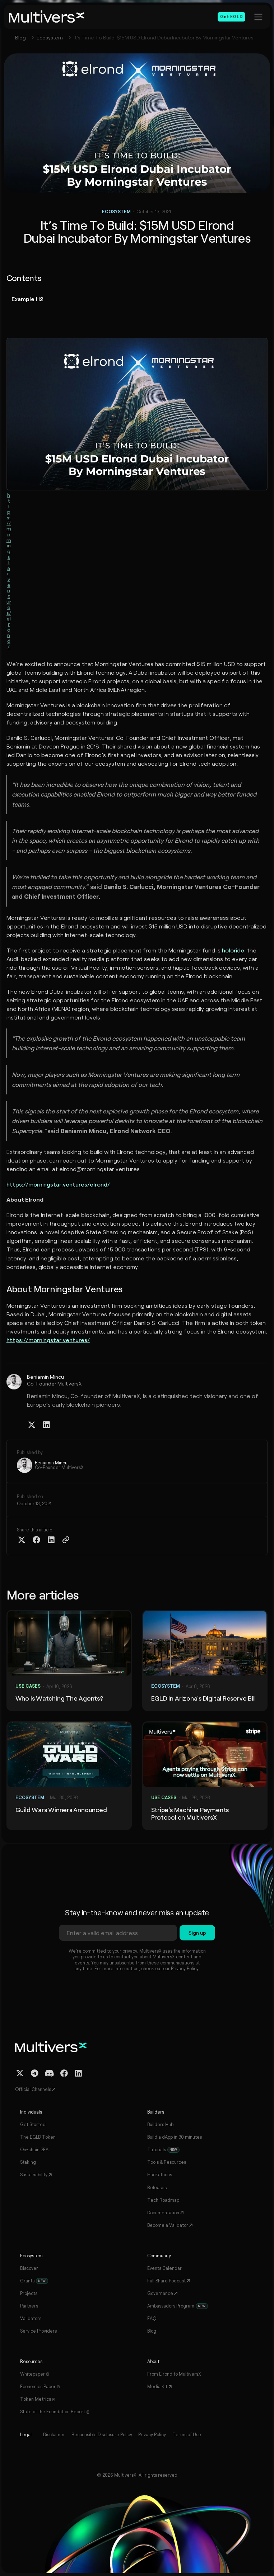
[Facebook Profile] (64, 2073)
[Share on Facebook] (36, 1540)
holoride (233, 950)
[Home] (46, 17)
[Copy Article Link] (66, 1540)
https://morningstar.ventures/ (48, 1339)
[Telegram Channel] (35, 2073)
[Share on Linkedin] (51, 1540)
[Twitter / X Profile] (32, 1425)
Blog (20, 37)
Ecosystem (50, 37)
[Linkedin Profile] (46, 1425)
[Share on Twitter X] (22, 1540)
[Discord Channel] (49, 2073)
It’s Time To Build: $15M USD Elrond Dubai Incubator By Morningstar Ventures (164, 37)
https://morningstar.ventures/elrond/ (8, 570)
